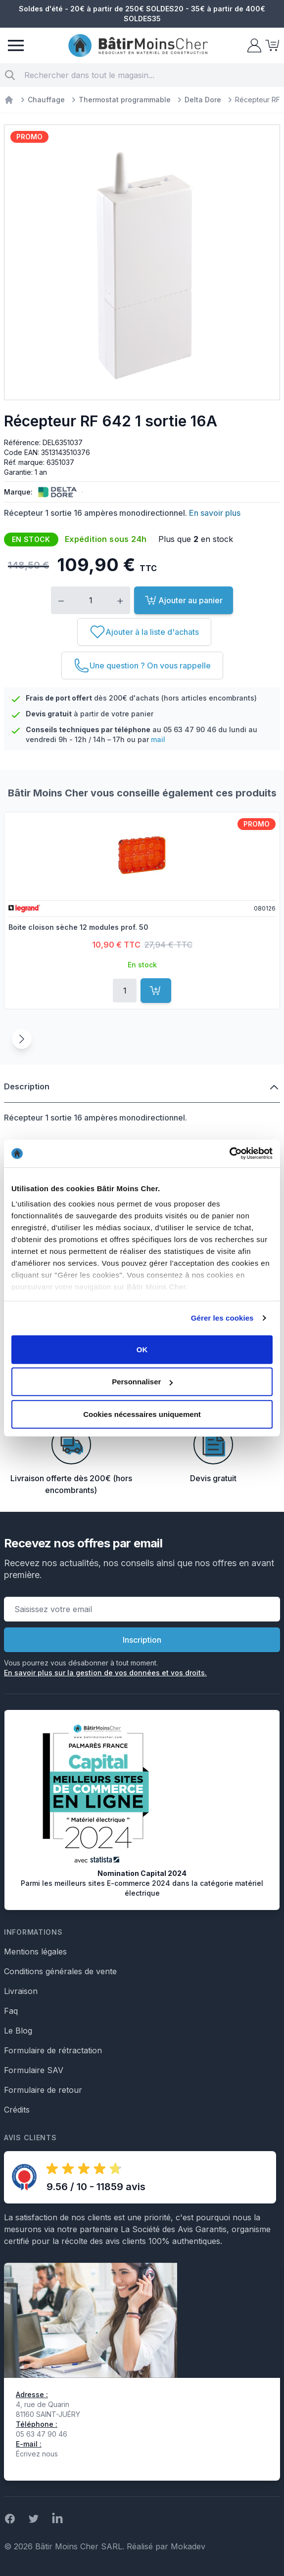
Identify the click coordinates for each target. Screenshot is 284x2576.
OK (142, 1349)
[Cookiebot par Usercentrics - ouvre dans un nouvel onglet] (229, 1153)
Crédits (17, 2110)
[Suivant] (22, 1039)
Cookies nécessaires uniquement (142, 1414)
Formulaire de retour (43, 2090)
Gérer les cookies (222, 1318)
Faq (11, 2011)
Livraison (21, 1991)
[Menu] (16, 45)
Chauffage (46, 99)
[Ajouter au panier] (156, 990)
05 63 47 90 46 (189, 729)
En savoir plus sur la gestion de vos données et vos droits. (105, 1672)
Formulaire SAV (33, 2070)
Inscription (142, 1640)
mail (158, 739)
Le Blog (18, 2031)
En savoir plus (214, 513)
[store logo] (138, 45)
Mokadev (188, 2546)
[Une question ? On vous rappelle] (142, 665)
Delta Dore (203, 99)
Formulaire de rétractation (53, 2050)
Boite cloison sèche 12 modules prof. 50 (78, 927)
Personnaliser (142, 1381)
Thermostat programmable (125, 99)
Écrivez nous (37, 2454)
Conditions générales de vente (60, 1971)
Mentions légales (35, 1951)
